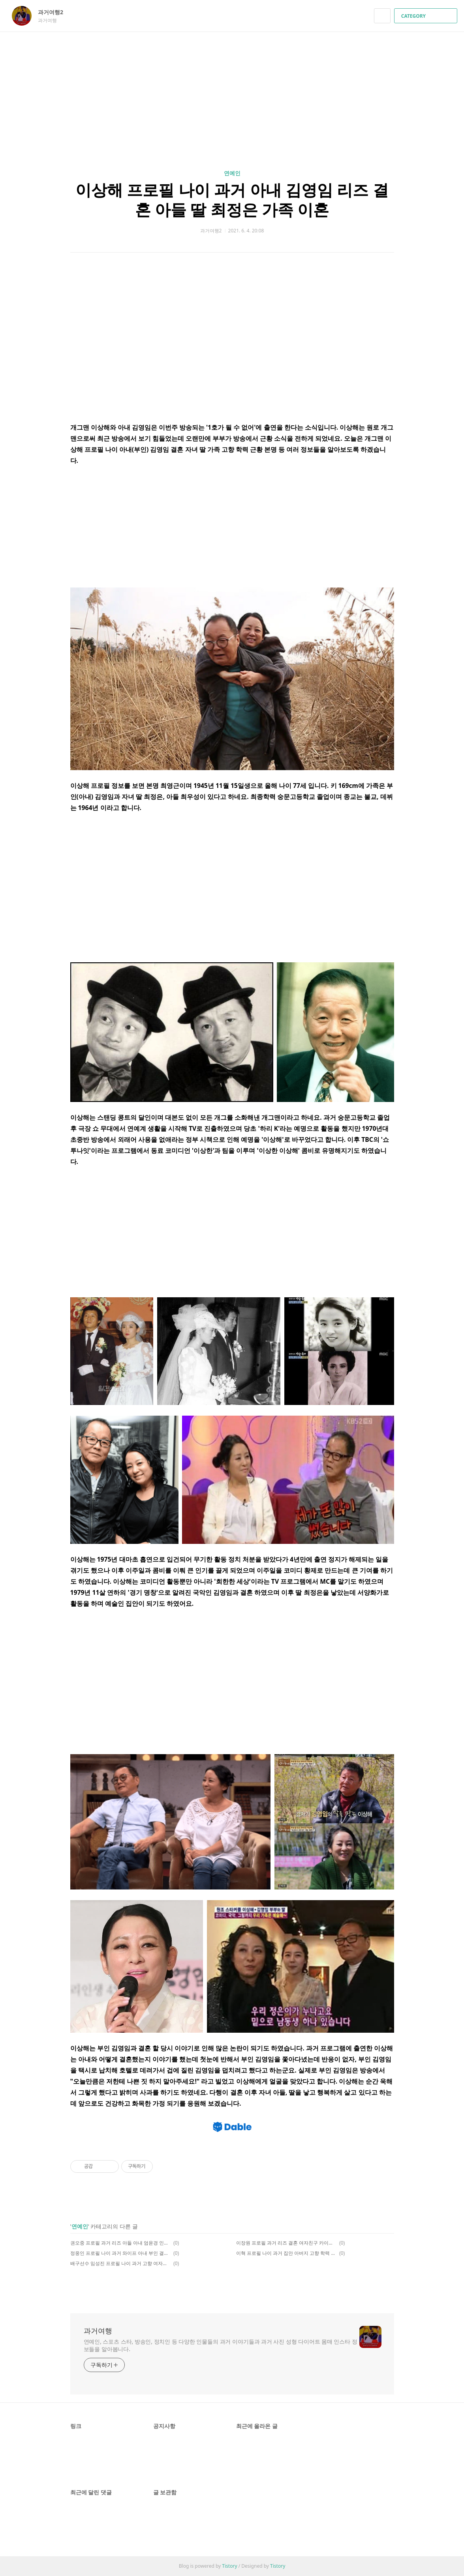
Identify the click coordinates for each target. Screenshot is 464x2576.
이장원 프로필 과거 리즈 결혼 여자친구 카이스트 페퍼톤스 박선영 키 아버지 (286, 2242)
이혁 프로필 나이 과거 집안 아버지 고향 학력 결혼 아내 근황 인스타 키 (286, 2253)
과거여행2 (54, 12)
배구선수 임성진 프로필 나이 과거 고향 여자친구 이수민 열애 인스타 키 (120, 2263)
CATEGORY (426, 16)
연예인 (232, 173)
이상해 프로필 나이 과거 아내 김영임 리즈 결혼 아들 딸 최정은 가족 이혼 (232, 199)
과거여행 (98, 2330)
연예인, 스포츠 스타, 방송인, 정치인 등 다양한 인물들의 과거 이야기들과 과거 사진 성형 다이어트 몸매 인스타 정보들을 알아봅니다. (220, 2345)
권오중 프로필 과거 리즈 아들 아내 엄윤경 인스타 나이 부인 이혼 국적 (120, 2242)
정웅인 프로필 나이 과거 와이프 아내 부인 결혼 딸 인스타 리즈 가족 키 (120, 2253)
